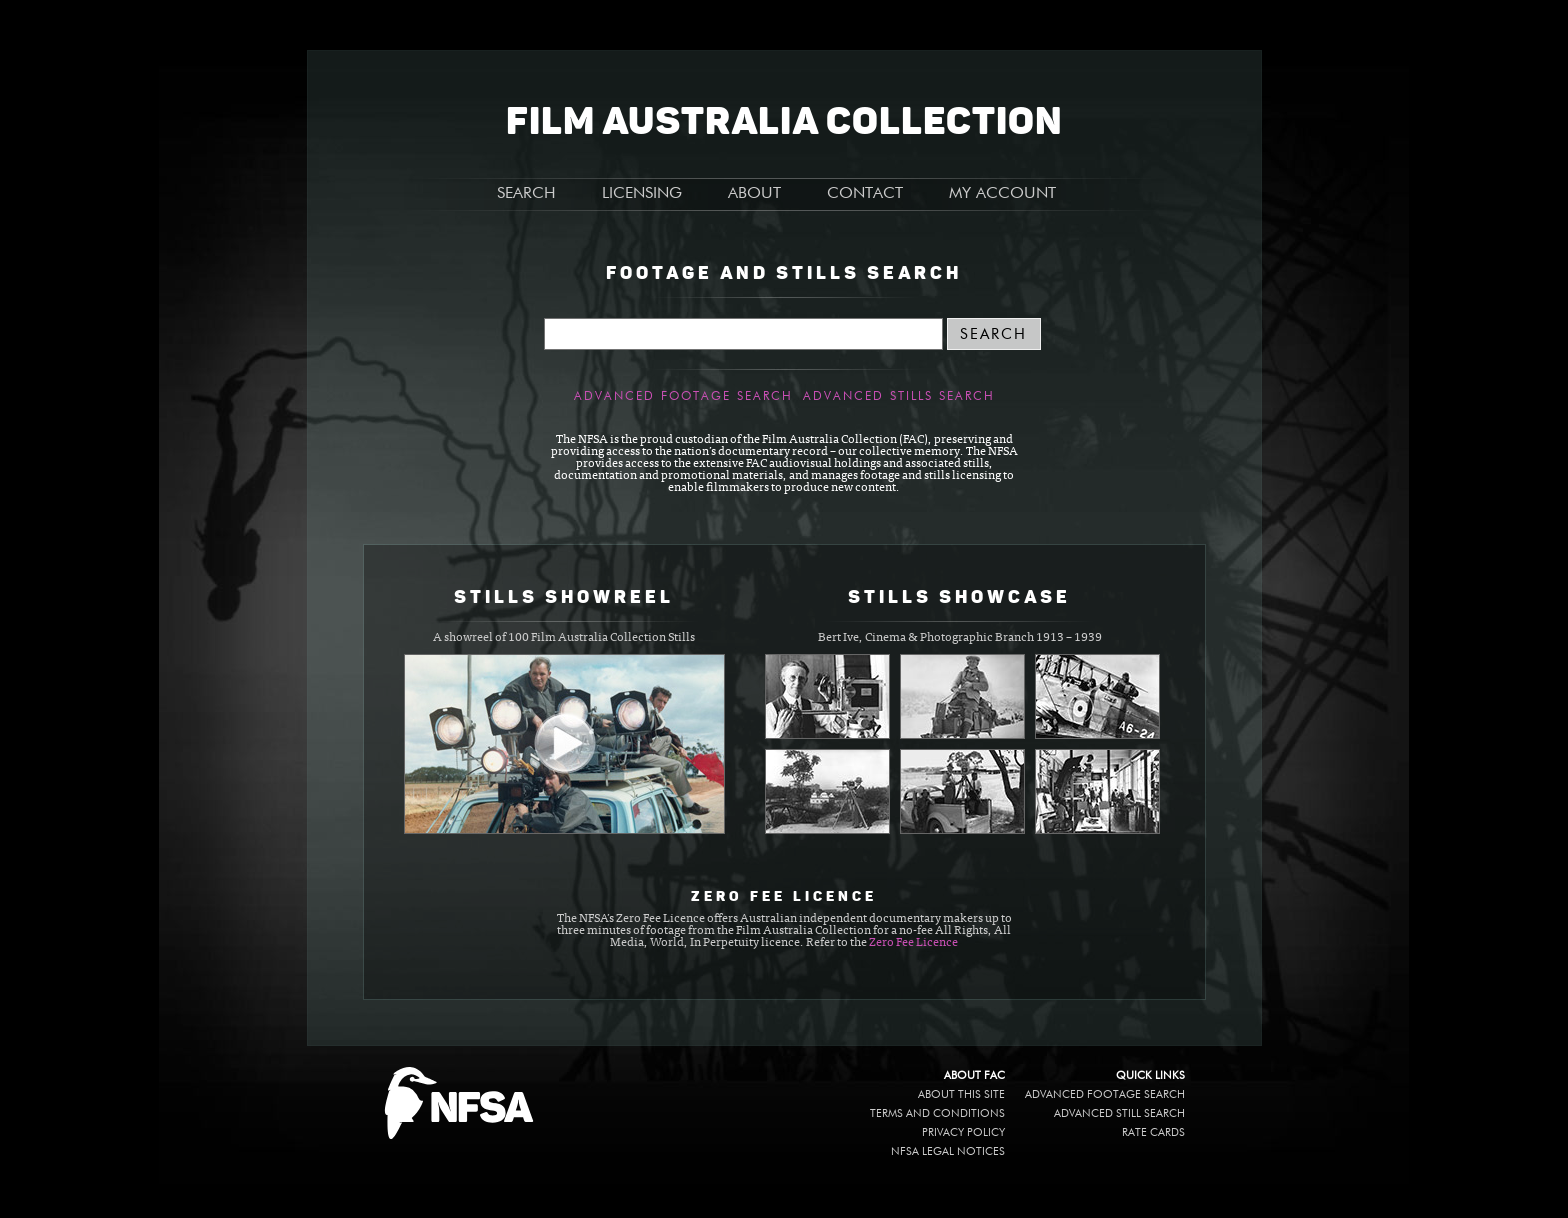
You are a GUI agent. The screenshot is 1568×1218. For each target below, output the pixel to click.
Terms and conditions (937, 1113)
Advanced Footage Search (683, 397)
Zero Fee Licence (913, 943)
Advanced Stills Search (899, 397)
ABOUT (754, 194)
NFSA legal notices (948, 1151)
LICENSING (642, 194)
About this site (961, 1094)
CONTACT (865, 194)
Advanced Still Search (1119, 1113)
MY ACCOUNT (1002, 194)
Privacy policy (963, 1132)
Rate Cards (1153, 1132)
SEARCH (526, 194)
